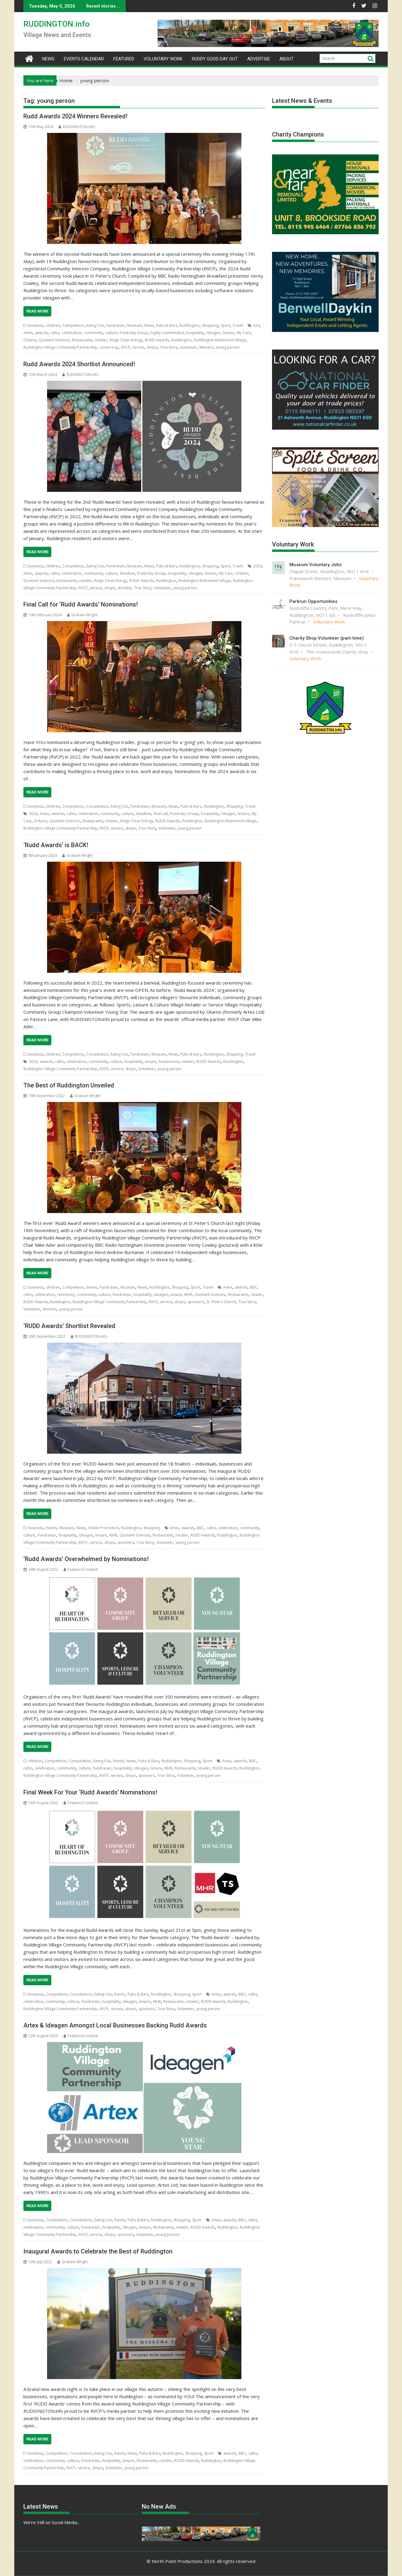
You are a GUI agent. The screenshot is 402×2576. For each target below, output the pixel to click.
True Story (169, 347)
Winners (206, 347)
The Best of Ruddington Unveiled (68, 1085)
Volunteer (188, 347)
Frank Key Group (134, 332)
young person (228, 347)
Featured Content (80, 1569)
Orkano (29, 340)
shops (152, 347)
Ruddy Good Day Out (215, 59)
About (286, 59)
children (53, 325)
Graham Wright (82, 614)
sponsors (196, 1301)
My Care (244, 332)
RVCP (125, 347)
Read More (37, 311)
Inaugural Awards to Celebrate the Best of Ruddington (97, 2251)
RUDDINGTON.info (56, 24)
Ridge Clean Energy (126, 340)
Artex (27, 332)
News (48, 59)
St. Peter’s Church (221, 1301)
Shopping (210, 325)
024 (256, 325)
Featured (123, 59)
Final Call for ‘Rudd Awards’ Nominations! (80, 604)
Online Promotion (103, 1527)
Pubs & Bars (166, 325)
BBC (253, 1287)
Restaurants (82, 340)
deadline (127, 573)
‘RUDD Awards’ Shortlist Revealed (69, 1326)
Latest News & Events (302, 100)
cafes (54, 332)
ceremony (65, 1294)
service (138, 347)
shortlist (124, 587)
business (35, 325)
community (93, 332)
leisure (228, 332)
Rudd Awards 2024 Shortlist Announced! (79, 364)
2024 (257, 566)
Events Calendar (84, 59)
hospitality (195, 332)
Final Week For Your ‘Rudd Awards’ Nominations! (90, 1792)
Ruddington (189, 325)
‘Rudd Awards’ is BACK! (55, 845)
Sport (225, 325)
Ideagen (213, 332)
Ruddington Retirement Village (220, 340)
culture (111, 332)
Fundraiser (115, 325)
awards (41, 332)
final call (161, 813)
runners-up (109, 347)
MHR (188, 1294)
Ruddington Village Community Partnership (60, 347)
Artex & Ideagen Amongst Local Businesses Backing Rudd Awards (115, 2025)
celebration (71, 332)
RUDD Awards (157, 340)
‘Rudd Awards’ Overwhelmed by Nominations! (86, 1559)
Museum (134, 325)
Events (91, 1287)
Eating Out (95, 325)
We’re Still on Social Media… (51, 2522)
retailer (101, 340)
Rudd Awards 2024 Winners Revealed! (75, 116)
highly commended (167, 332)
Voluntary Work (163, 59)
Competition (73, 325)
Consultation (97, 806)
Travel (238, 325)
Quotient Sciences (54, 340)
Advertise (258, 59)
